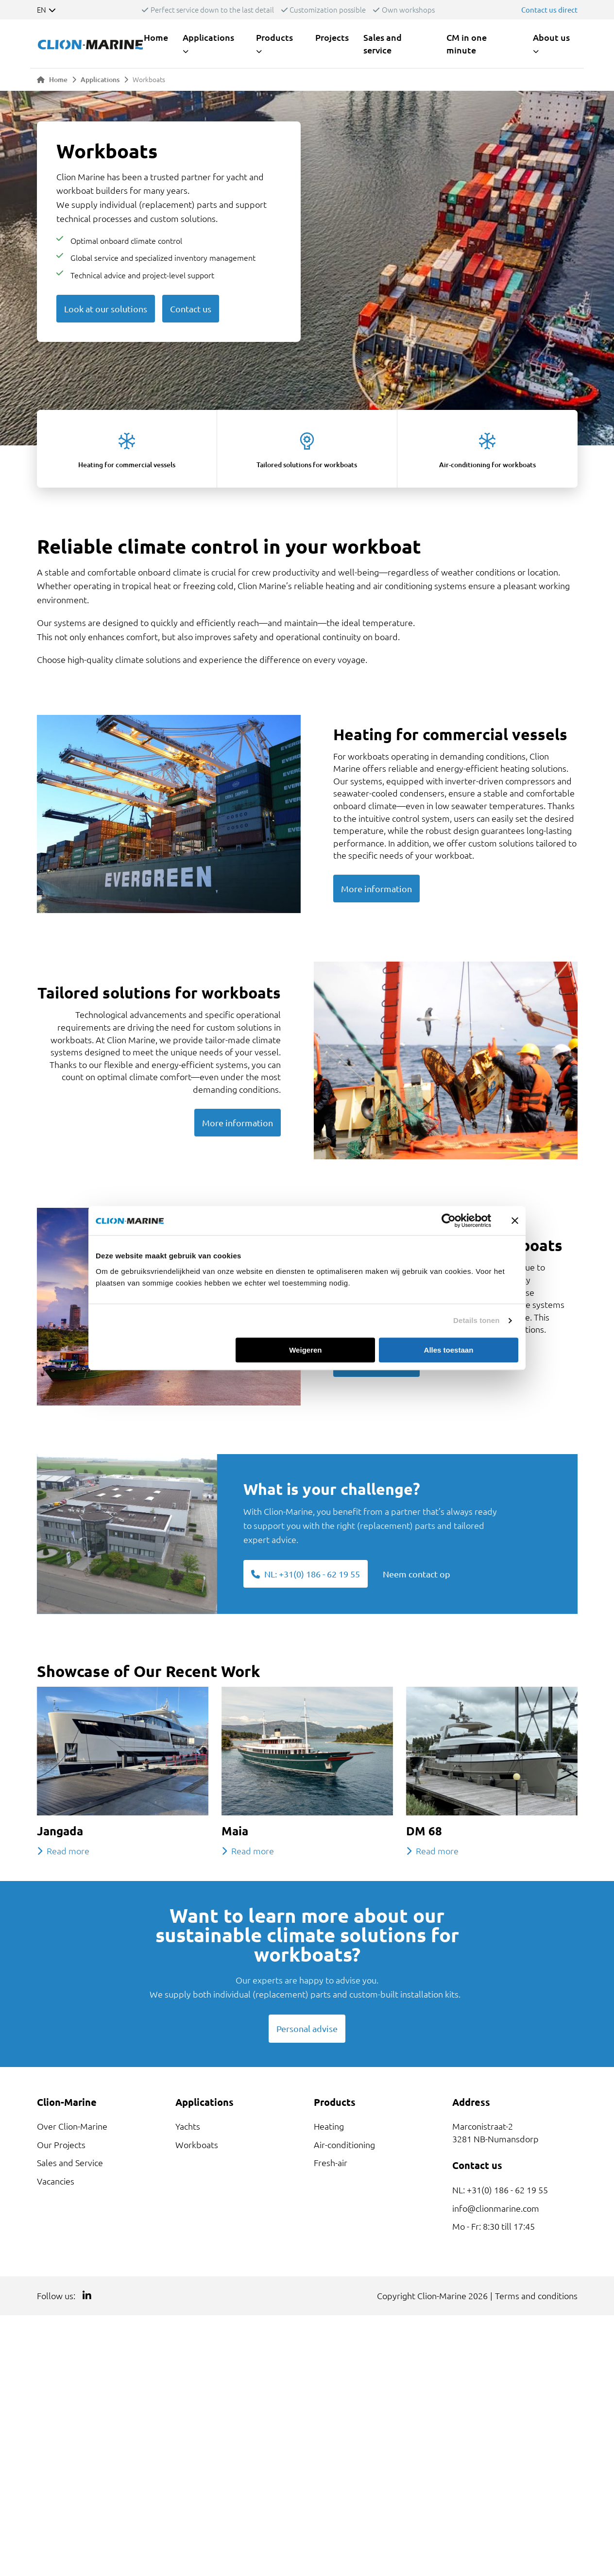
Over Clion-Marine (72, 2126)
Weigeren (305, 1350)
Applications (100, 79)
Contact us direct (549, 9)
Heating (329, 2126)
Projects (332, 37)
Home (156, 37)
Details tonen (476, 1320)
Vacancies (55, 2180)
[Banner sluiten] (515, 1220)
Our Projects (61, 2144)
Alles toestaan (449, 1350)
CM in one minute (466, 43)
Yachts (187, 2126)
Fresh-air (330, 2162)
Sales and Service (70, 2162)
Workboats (196, 2144)
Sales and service (382, 43)
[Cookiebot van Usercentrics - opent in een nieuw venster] (448, 1220)
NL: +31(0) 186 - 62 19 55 (500, 2189)
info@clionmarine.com (495, 2208)
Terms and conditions (536, 2295)
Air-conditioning (344, 2144)
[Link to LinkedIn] (87, 2295)
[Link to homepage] (90, 43)
